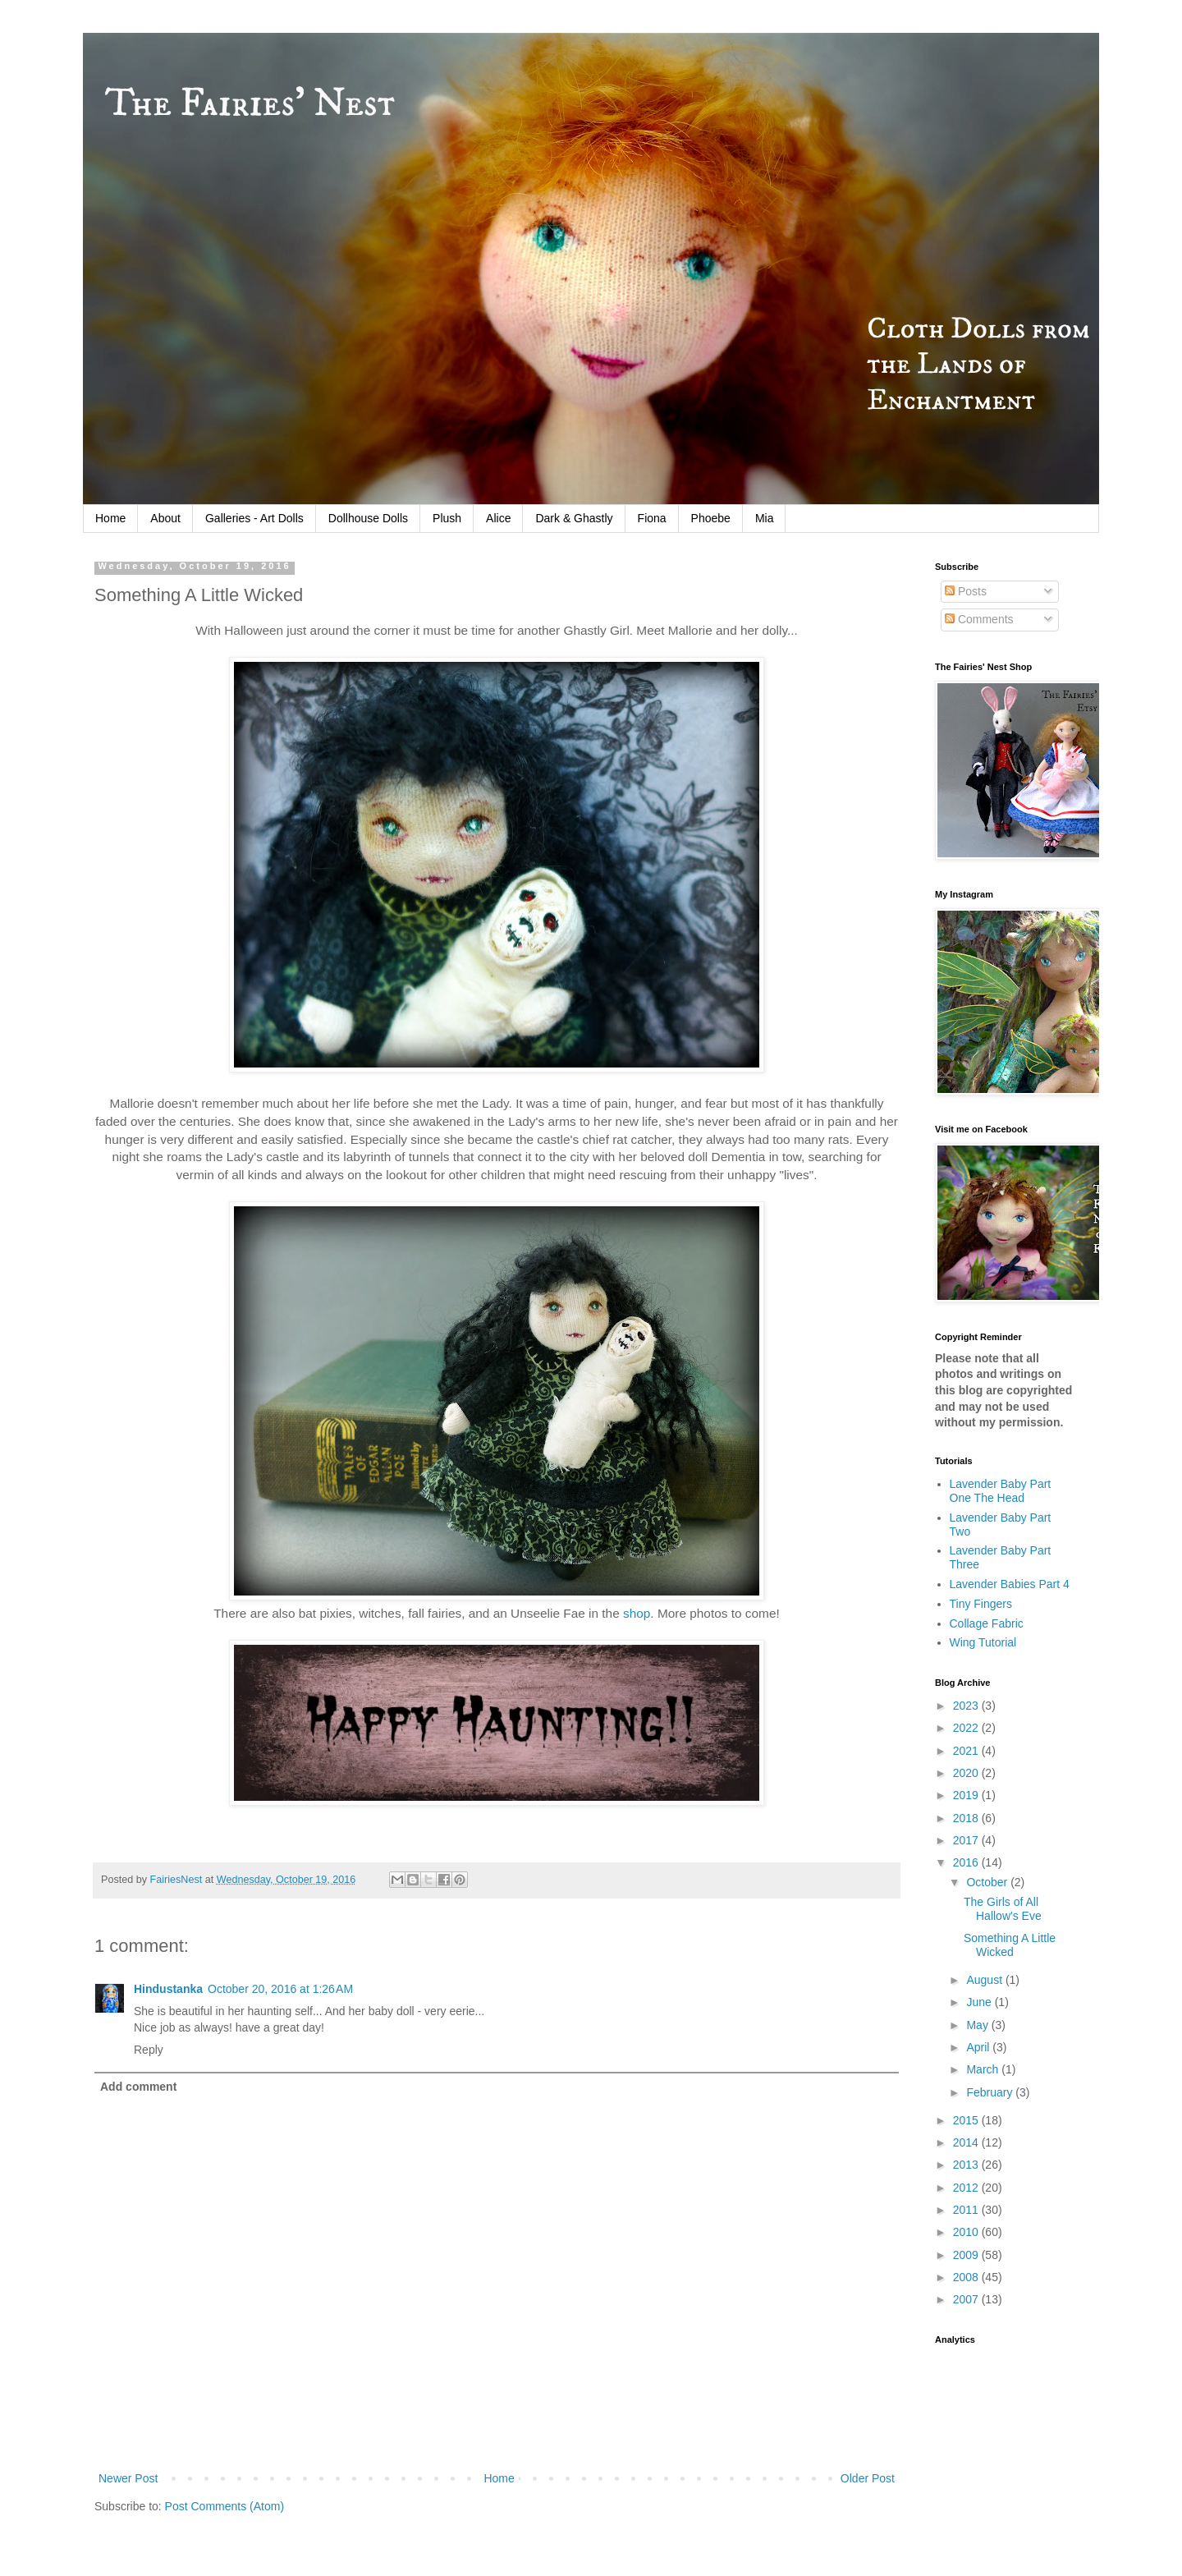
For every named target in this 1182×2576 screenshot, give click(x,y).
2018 (967, 1818)
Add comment (138, 2086)
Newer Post (128, 2478)
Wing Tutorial (983, 1642)
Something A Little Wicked (1010, 1944)
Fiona (652, 518)
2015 (967, 2120)
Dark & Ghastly (573, 518)
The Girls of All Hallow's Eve (1003, 1908)
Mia (764, 518)
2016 (967, 1862)
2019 (967, 1795)
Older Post (868, 2478)
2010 (967, 2232)
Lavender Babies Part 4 (1010, 1584)
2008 (967, 2277)
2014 (967, 2142)
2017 (967, 1840)
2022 (967, 1727)
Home (110, 518)
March (983, 2069)
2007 (967, 2299)
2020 (967, 1772)
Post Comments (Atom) (224, 2506)
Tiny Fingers (981, 1603)
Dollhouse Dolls (368, 518)
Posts (966, 591)
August (985, 1979)
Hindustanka (168, 1988)
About (165, 518)
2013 (967, 2164)
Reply (148, 2049)
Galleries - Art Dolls (254, 518)
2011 (967, 2209)
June (980, 2002)
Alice (498, 518)
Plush (447, 518)
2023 (967, 1705)
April (979, 2047)
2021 (967, 1750)
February (990, 2092)
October (988, 1882)
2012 (967, 2187)
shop (636, 1613)
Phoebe (711, 518)
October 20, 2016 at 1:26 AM (280, 1988)
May (978, 2025)
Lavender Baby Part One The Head (1000, 1490)
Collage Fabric (987, 1623)
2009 (967, 2254)
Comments (979, 619)
